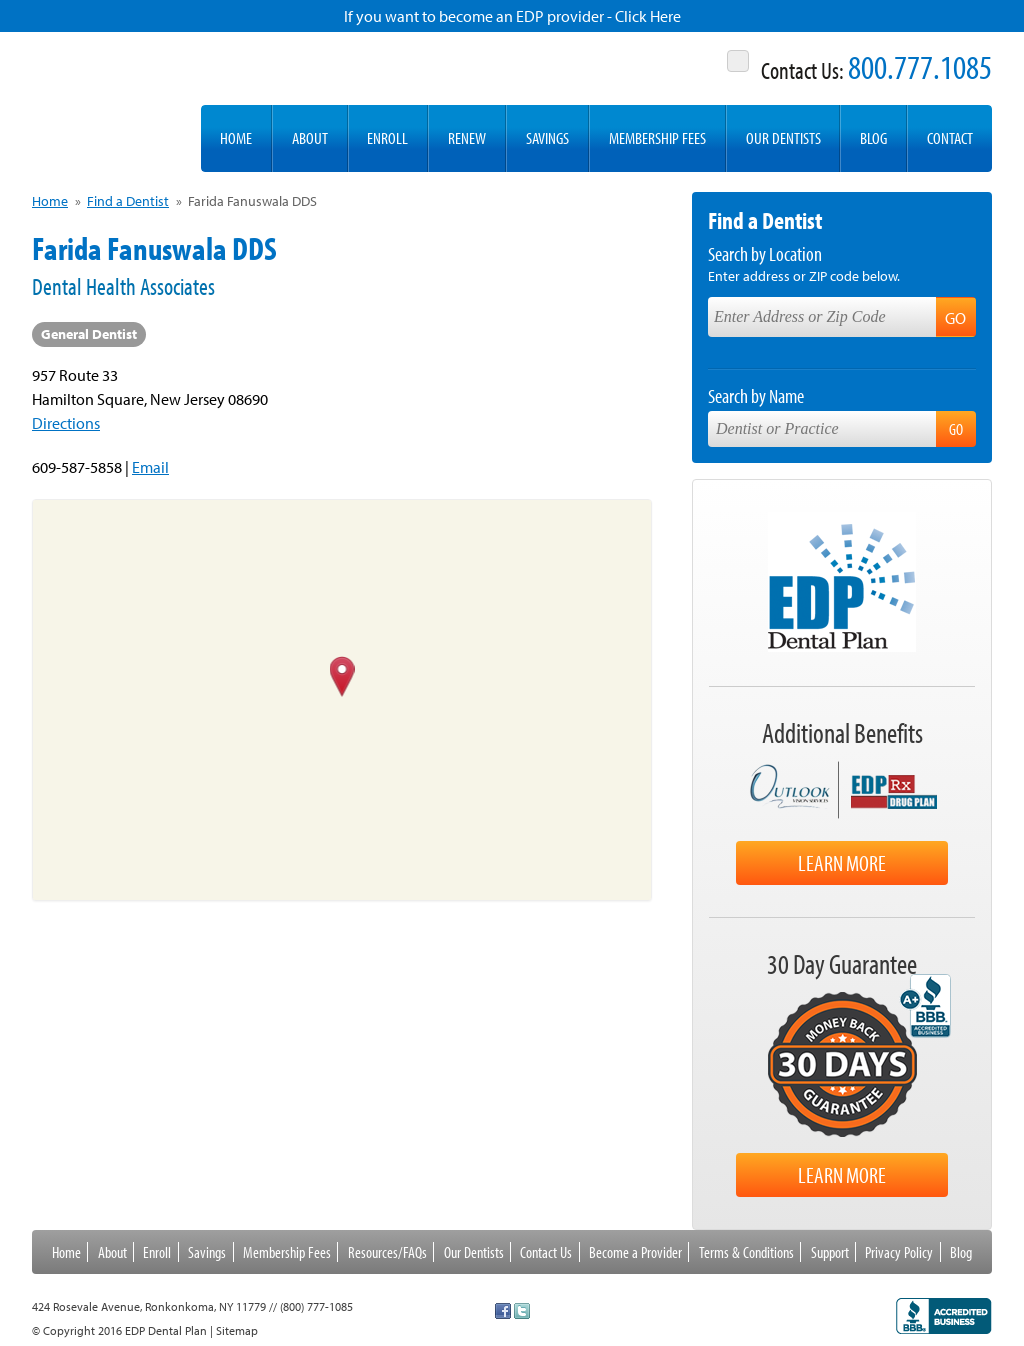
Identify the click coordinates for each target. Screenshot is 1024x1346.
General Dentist (89, 334)
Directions (66, 423)
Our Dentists (783, 137)
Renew (467, 137)
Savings (547, 137)
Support (830, 1252)
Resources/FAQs (387, 1252)
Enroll (387, 137)
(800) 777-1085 (316, 1306)
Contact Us (546, 1252)
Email (150, 467)
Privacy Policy (899, 1252)
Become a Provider (635, 1252)
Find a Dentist (128, 201)
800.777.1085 (920, 66)
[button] (342, 678)
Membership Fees (657, 137)
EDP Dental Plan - (105, 102)
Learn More (842, 863)
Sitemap (237, 1330)
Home (236, 137)
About (310, 137)
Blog (873, 137)
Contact (950, 137)
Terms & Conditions (746, 1252)
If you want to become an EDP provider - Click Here (512, 16)
